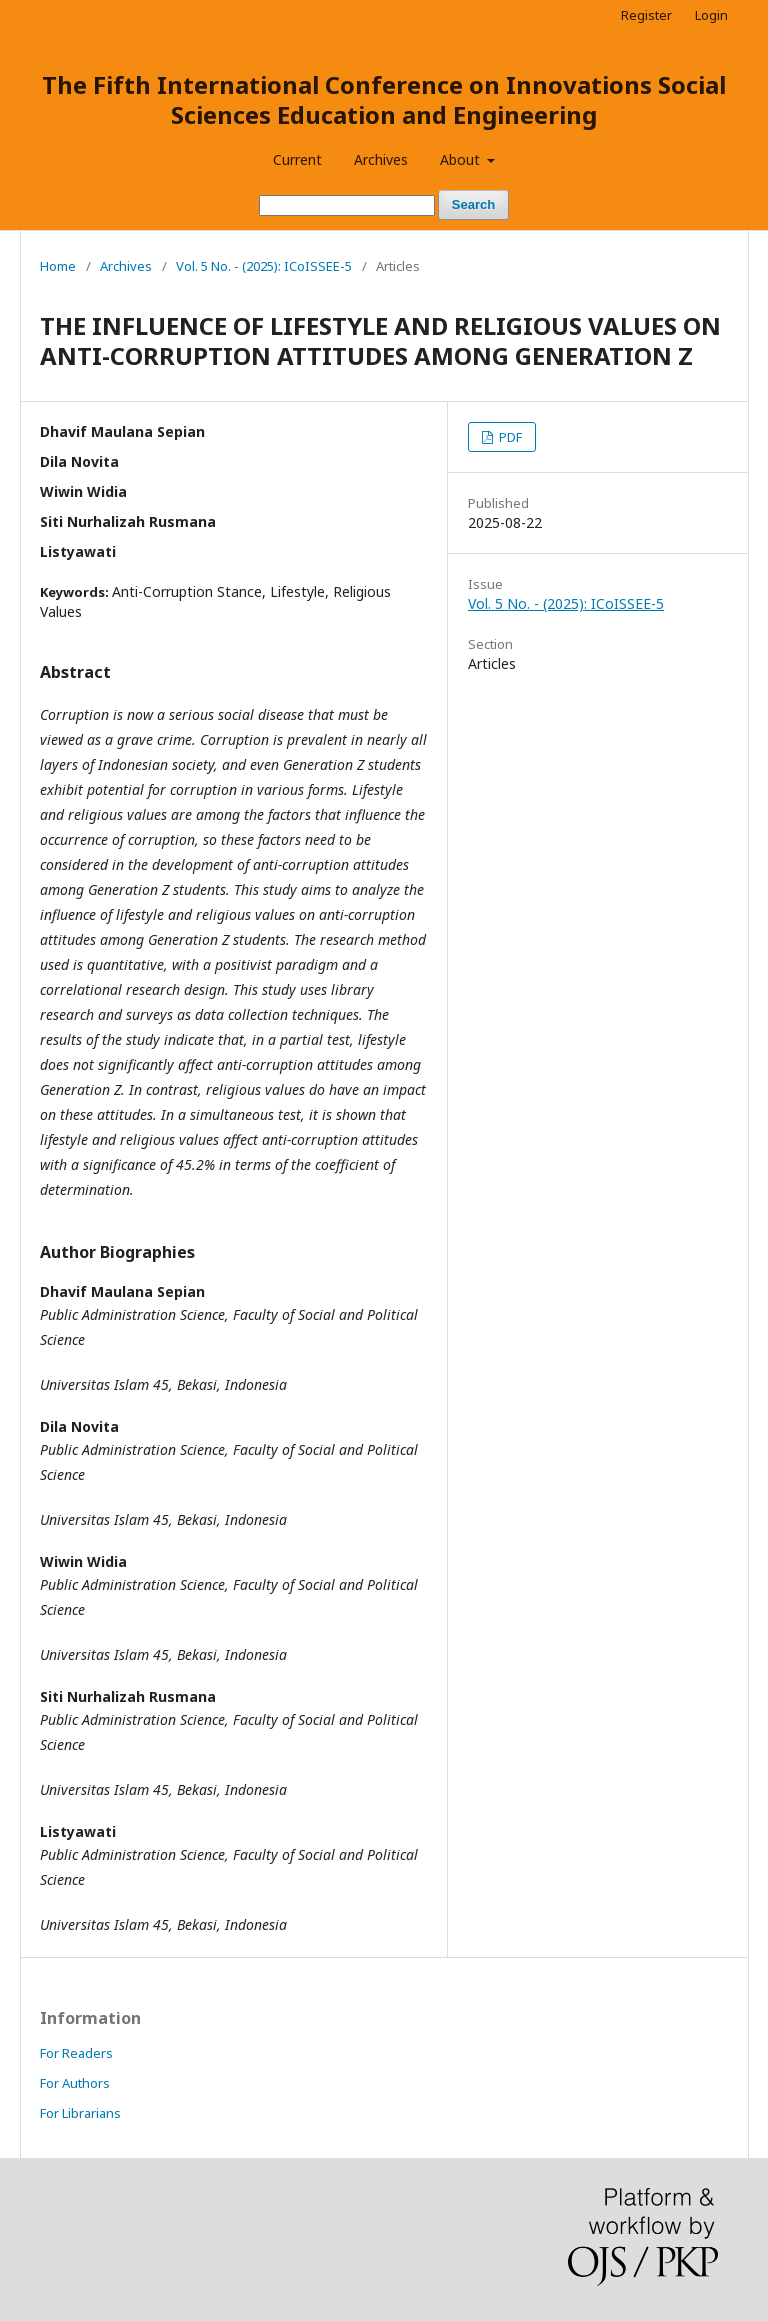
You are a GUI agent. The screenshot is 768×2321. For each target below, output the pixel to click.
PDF (509, 437)
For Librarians (80, 2113)
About (462, 159)
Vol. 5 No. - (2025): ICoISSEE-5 (264, 266)
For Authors (75, 2083)
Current (297, 159)
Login (711, 15)
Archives (381, 159)
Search (473, 204)
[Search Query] (347, 205)
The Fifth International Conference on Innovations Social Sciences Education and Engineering (384, 99)
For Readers (76, 2053)
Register (646, 15)
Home (58, 266)
